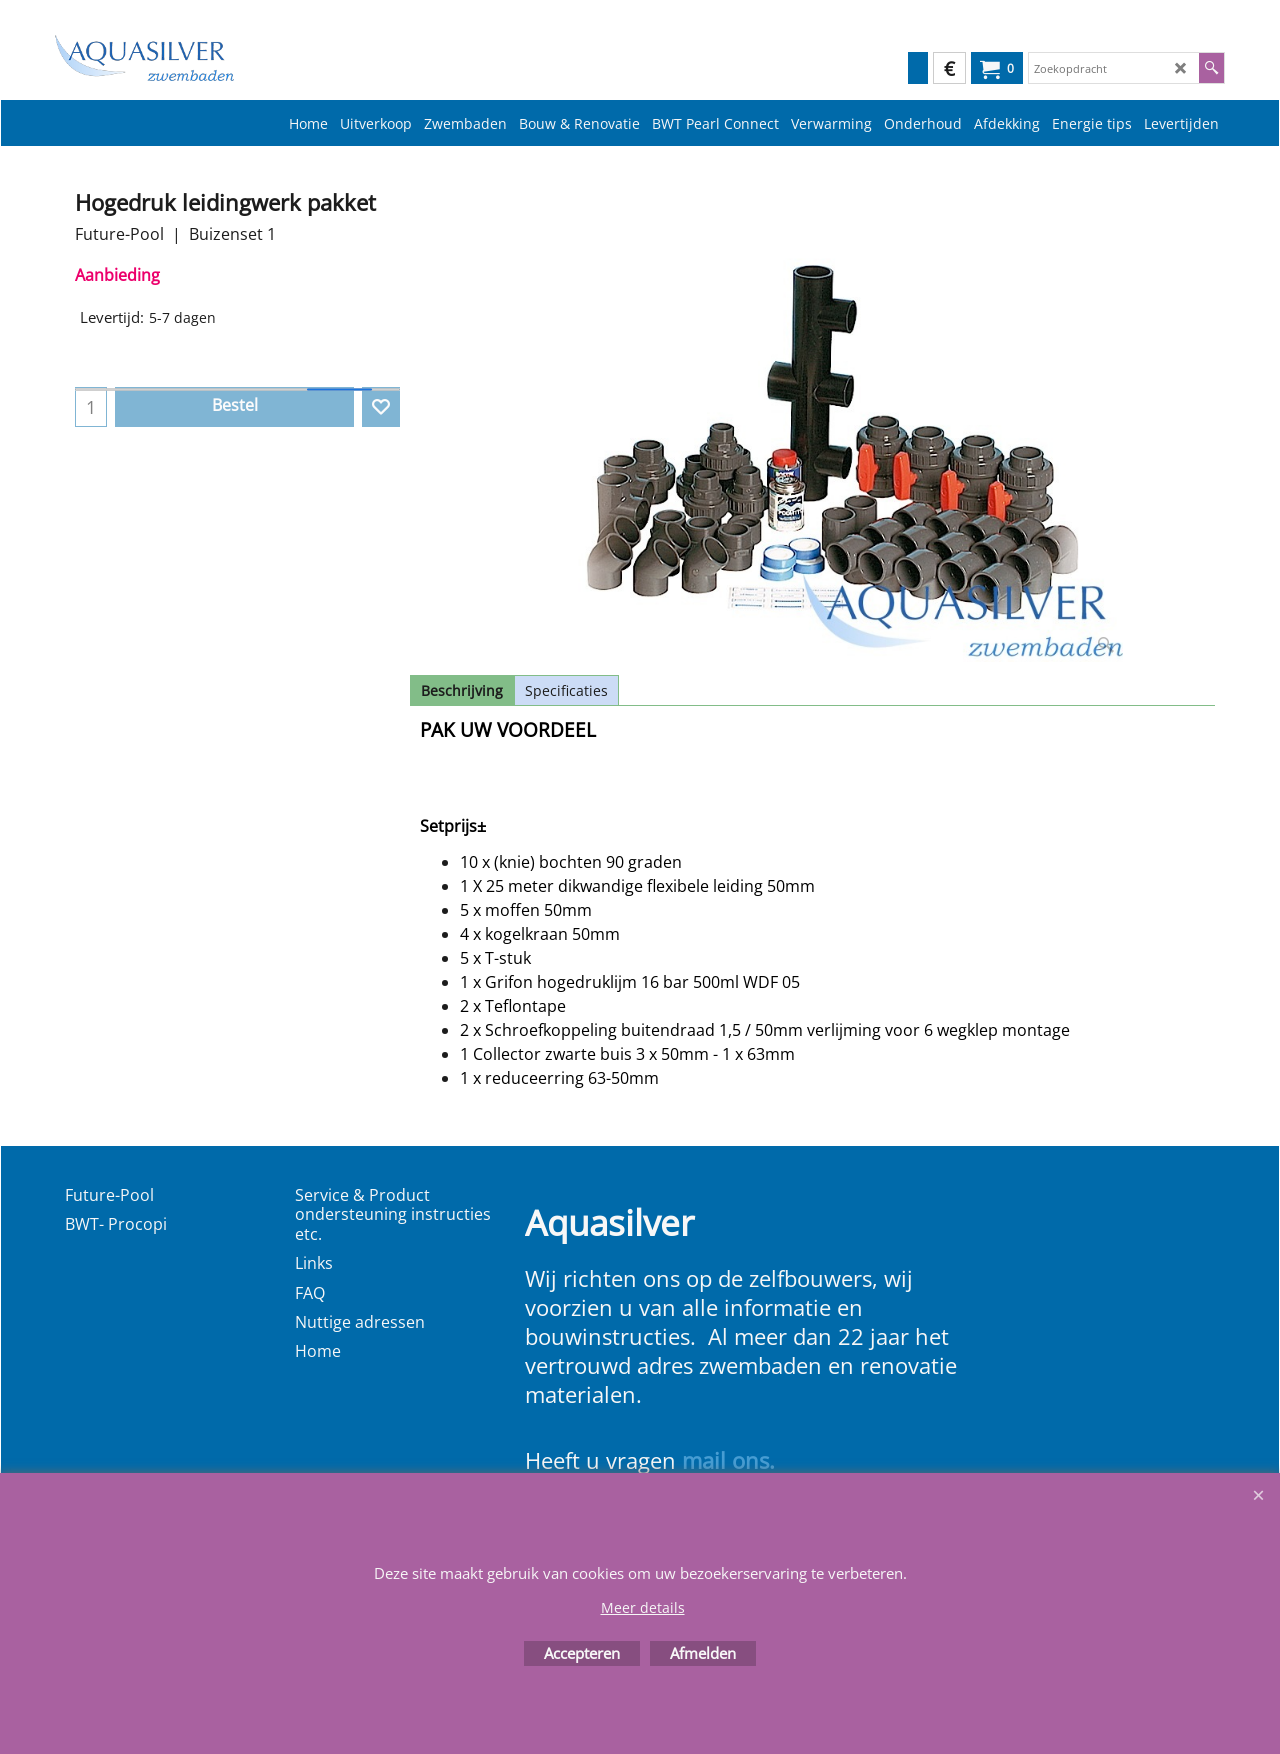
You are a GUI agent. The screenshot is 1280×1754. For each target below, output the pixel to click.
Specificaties (566, 690)
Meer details (643, 1607)
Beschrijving (462, 690)
